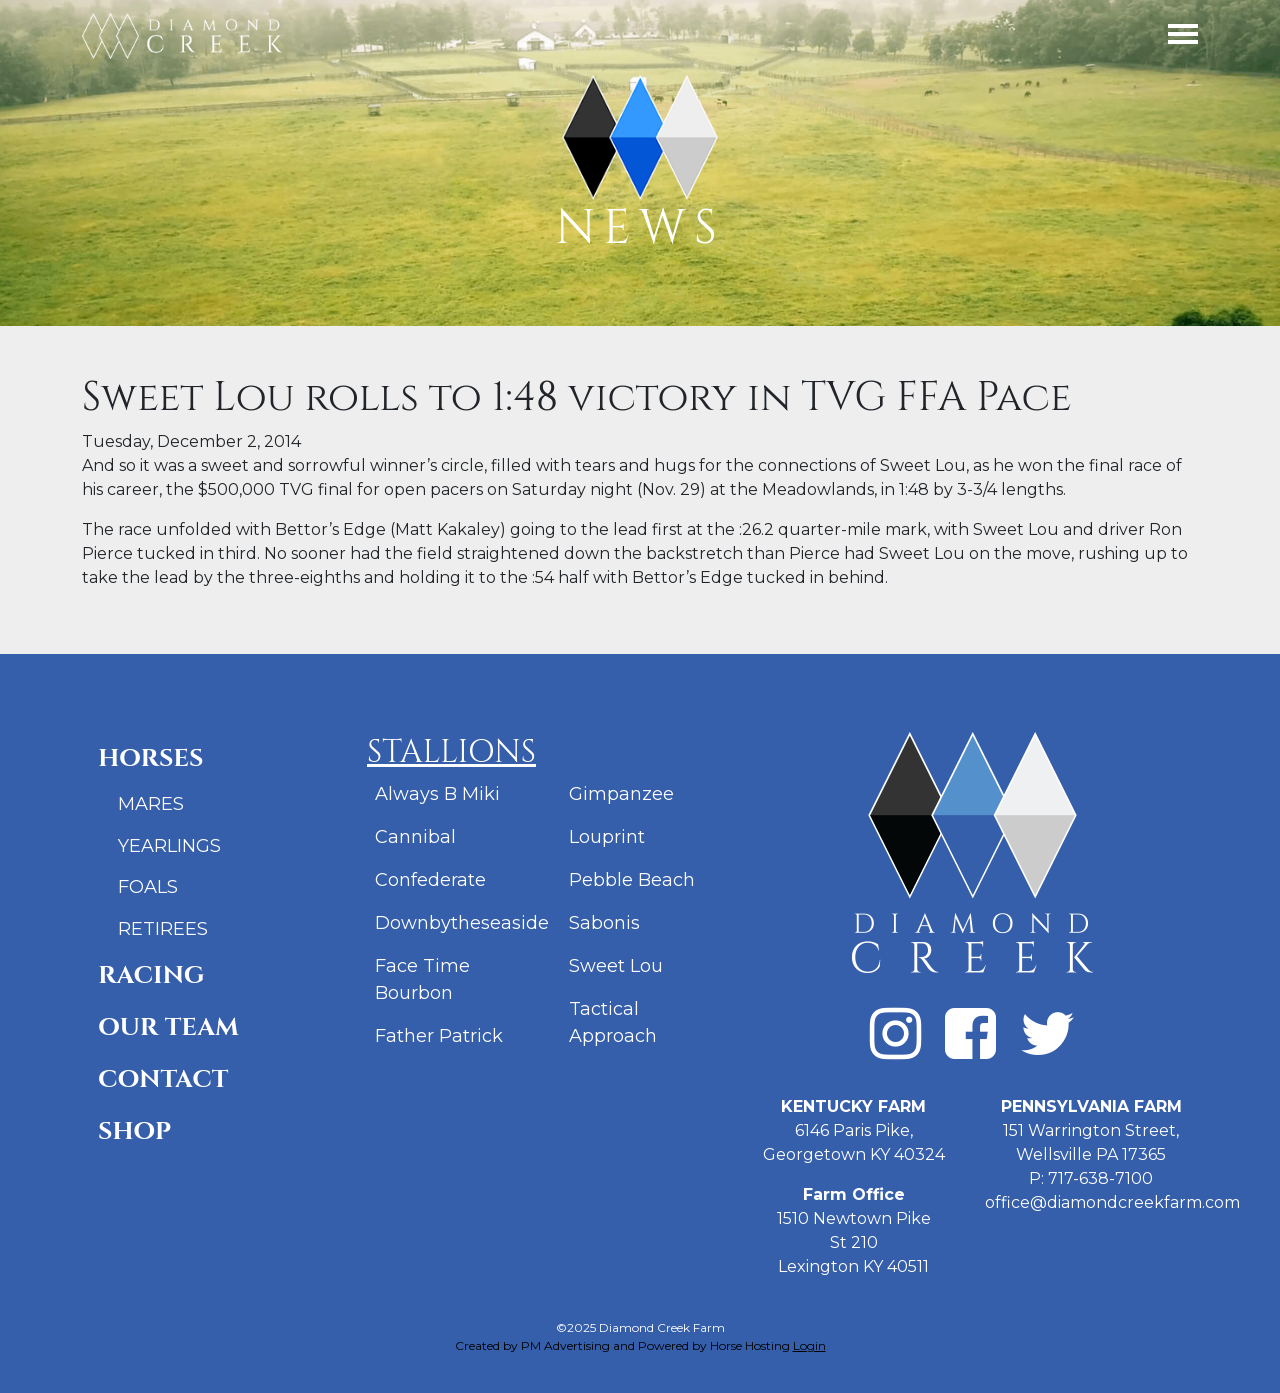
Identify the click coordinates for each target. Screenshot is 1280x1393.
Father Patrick (439, 1036)
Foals (148, 887)
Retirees (163, 929)
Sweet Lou (616, 966)
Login (809, 1345)
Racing (151, 975)
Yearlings (169, 846)
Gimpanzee (621, 794)
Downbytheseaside (462, 923)
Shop (134, 1131)
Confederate (430, 880)
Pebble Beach (632, 880)
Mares (151, 804)
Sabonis (604, 923)
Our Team (168, 1027)
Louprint (607, 837)
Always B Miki (437, 794)
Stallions (451, 752)
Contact (163, 1079)
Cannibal (415, 837)
